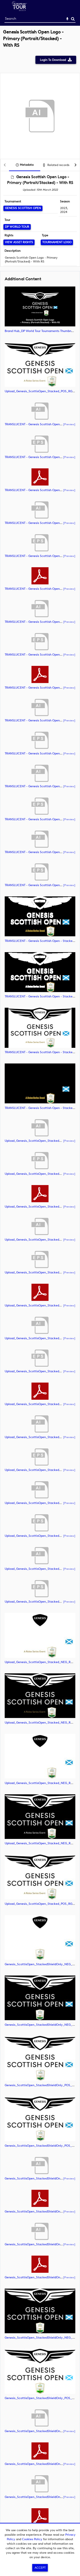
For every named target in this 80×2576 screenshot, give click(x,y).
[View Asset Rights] (19, 242)
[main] (40, 1288)
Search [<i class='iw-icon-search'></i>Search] (73, 19)
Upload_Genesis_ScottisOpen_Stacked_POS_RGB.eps (42, 1601)
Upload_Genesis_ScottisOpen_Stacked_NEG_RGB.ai (41, 1437)
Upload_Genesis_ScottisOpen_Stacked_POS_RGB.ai (41, 1569)
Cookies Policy (32, 2539)
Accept (40, 2568)
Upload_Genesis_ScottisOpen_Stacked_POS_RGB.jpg (42, 1904)
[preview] (69, 424)
